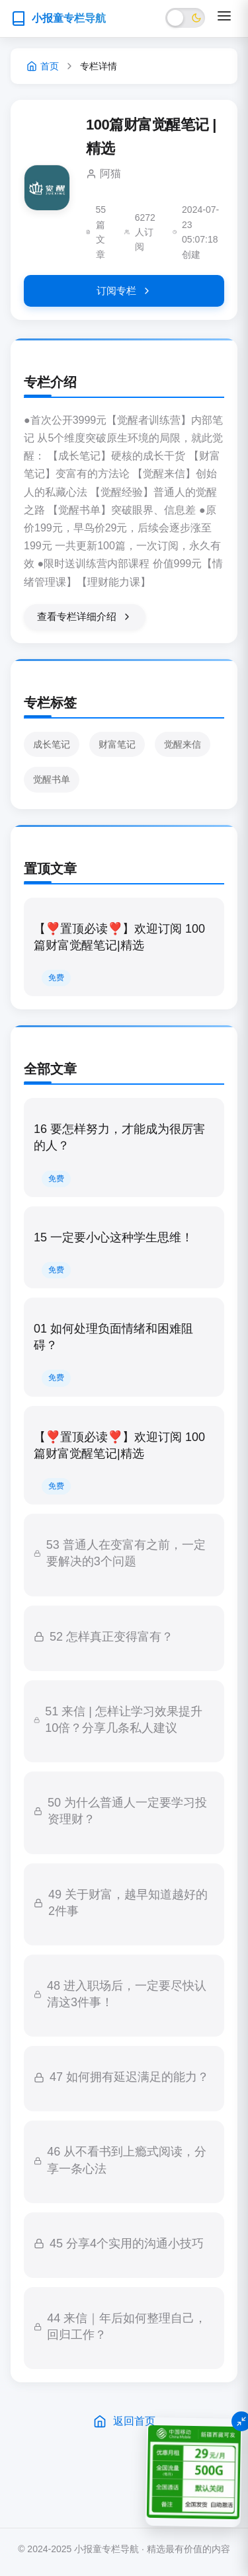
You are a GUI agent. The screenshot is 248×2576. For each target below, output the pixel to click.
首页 (42, 66)
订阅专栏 (124, 290)
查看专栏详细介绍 (84, 617)
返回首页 (124, 2421)
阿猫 (110, 173)
